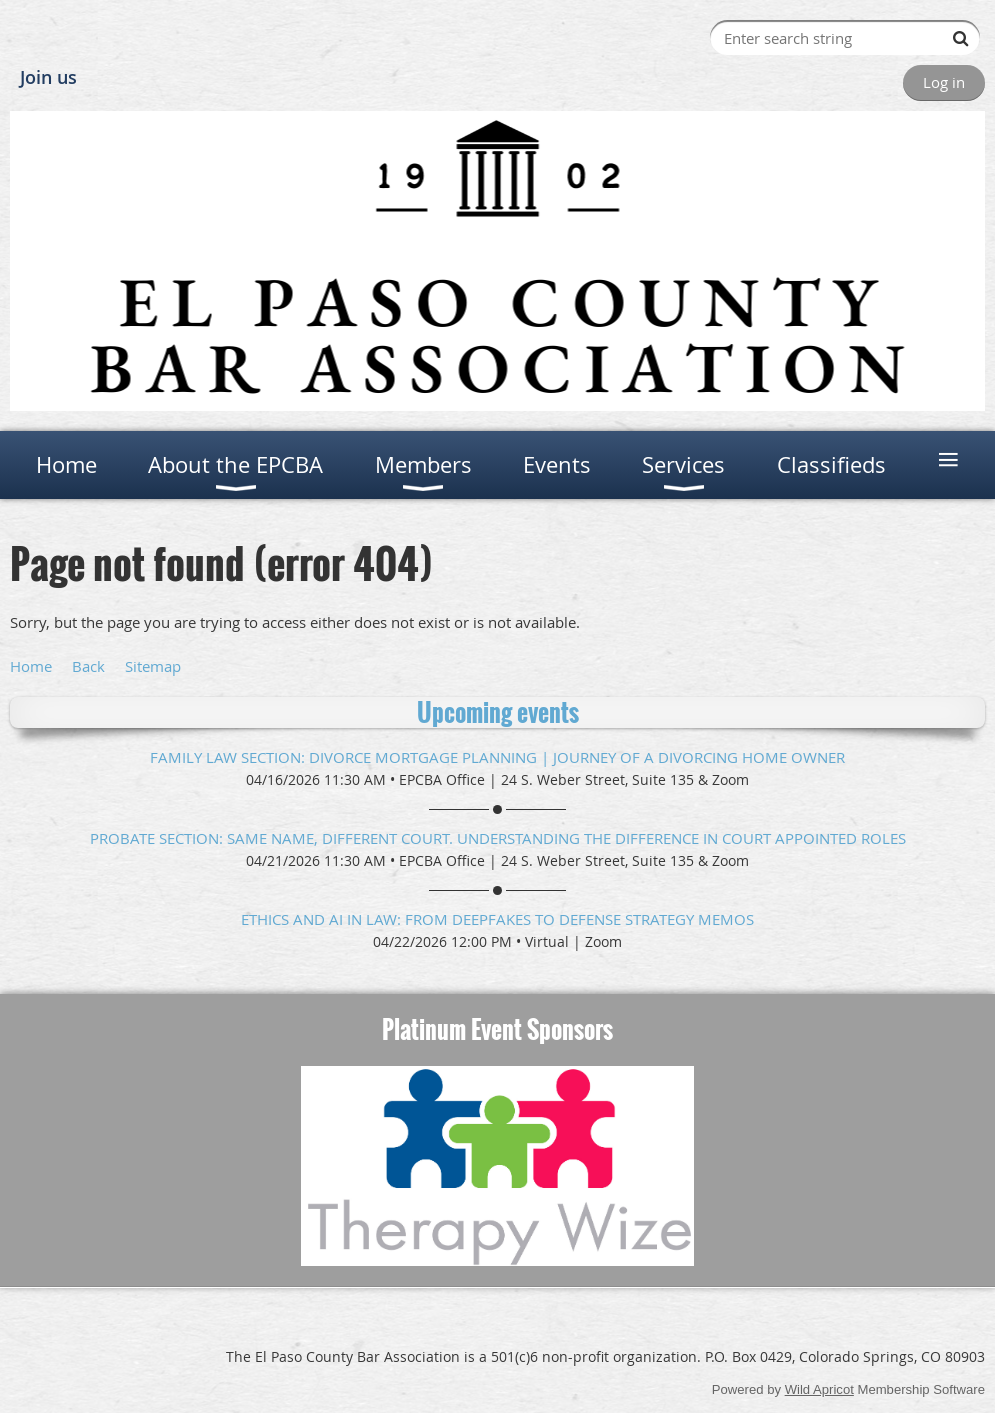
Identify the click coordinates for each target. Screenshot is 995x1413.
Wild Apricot (819, 1389)
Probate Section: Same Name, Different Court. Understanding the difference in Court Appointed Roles (498, 838)
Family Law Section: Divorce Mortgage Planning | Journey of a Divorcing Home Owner (497, 757)
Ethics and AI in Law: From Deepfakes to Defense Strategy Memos (497, 919)
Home (31, 666)
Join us (48, 77)
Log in (944, 82)
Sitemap (153, 666)
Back (88, 666)
